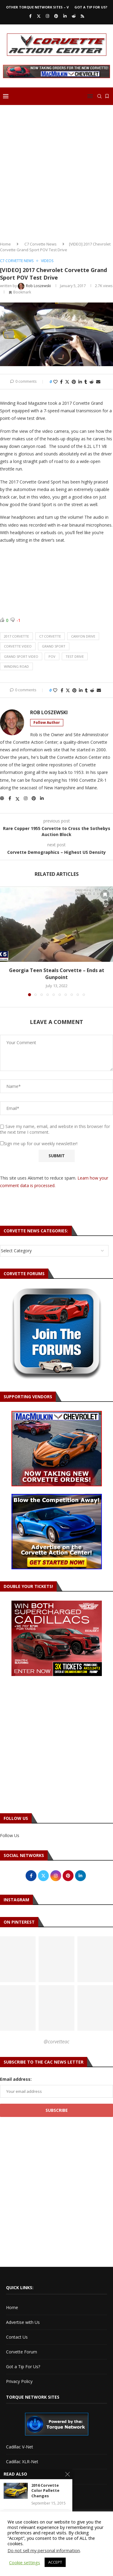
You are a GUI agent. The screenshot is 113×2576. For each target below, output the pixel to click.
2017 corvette (16, 636)
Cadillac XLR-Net (22, 2461)
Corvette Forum (21, 2352)
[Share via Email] (98, 382)
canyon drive (83, 636)
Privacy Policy (19, 2381)
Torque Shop (18, 2491)
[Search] (99, 96)
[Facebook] (30, 16)
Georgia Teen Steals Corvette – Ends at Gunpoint (56, 973)
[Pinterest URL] (56, 1959)
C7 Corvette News (40, 244)
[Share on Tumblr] (85, 382)
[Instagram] (47, 16)
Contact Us (17, 2337)
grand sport (53, 646)
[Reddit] (74, 16)
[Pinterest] (56, 16)
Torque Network (22, 2476)
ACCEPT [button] (55, 2562)
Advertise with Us (23, 2322)
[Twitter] (39, 16)
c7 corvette (50, 636)
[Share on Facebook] (61, 382)
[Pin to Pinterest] (74, 382)
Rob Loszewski (49, 712)
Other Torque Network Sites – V (37, 7)
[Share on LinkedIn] (80, 382)
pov (52, 656)
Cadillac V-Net (19, 2447)
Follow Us (9, 1835)
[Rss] (82, 16)
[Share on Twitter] (67, 382)
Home (5, 244)
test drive (75, 656)
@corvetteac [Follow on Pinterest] (56, 2041)
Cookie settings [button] (24, 2562)
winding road (16, 666)
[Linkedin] (65, 16)
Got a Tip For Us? (90, 7)
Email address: (16, 2079)
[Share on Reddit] (91, 382)
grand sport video (21, 656)
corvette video (18, 646)
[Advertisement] (56, 170)
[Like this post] (55, 382)
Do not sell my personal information (44, 2550)
